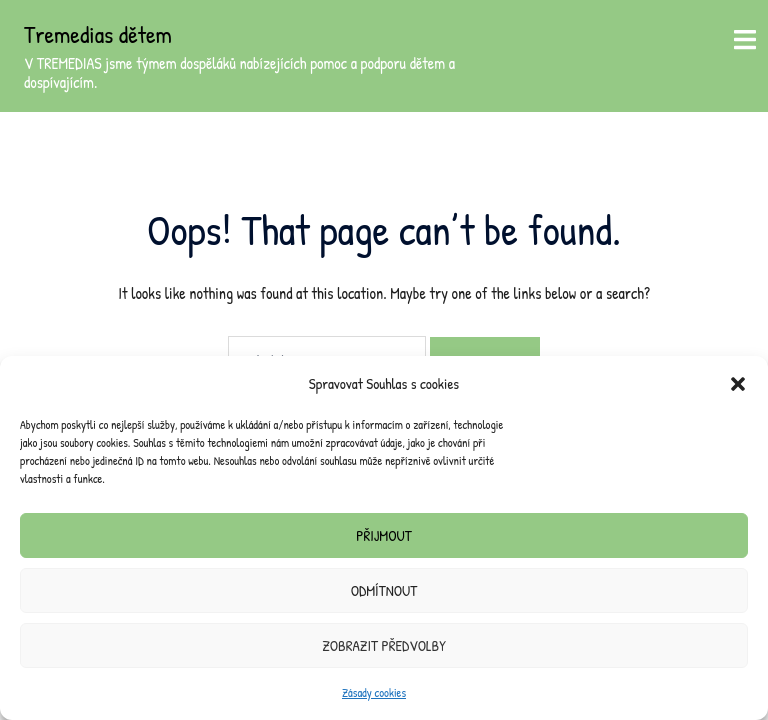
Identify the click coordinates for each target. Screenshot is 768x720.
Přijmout (384, 535)
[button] (738, 384)
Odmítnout (384, 590)
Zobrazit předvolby (384, 645)
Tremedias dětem (98, 34)
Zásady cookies (374, 692)
